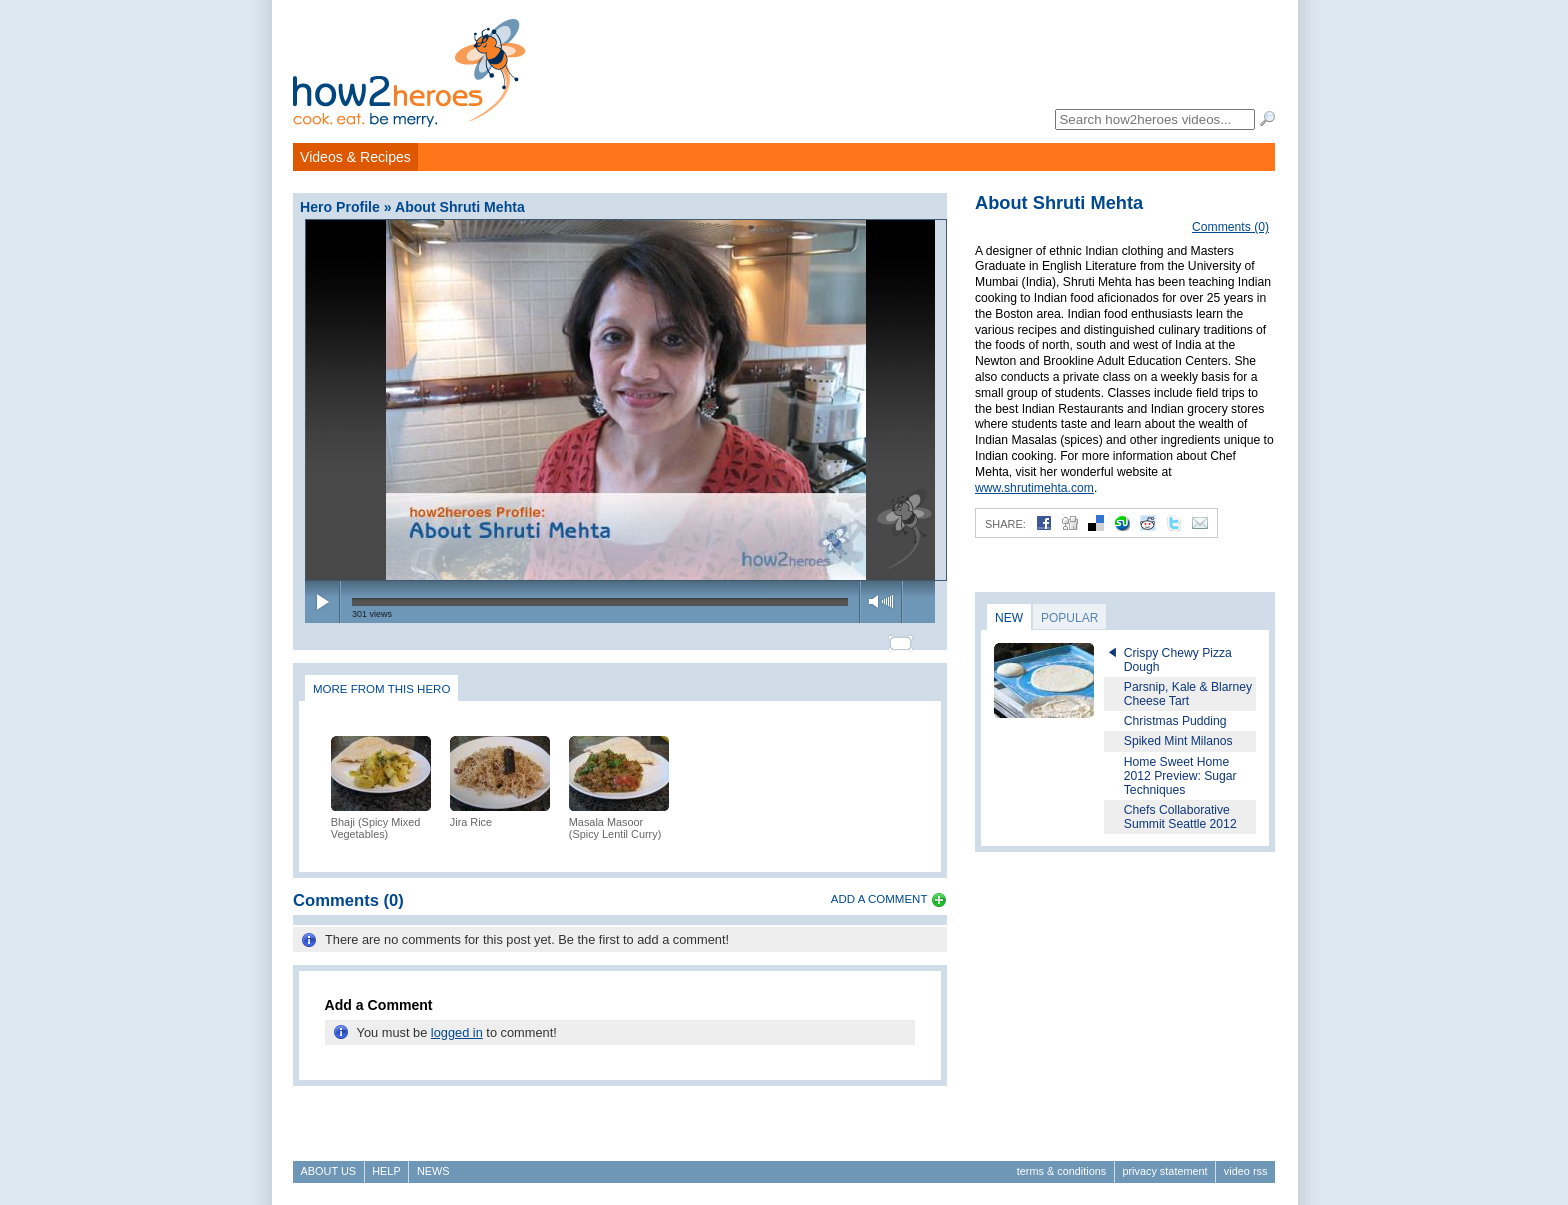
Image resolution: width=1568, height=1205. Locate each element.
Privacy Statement (1164, 1171)
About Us (328, 1171)
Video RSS (1246, 1171)
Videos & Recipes (355, 157)
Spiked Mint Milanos (1178, 741)
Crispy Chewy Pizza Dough (1178, 660)
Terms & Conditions (1061, 1171)
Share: (1005, 524)
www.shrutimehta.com (1034, 488)
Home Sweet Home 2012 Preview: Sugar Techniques (1180, 776)
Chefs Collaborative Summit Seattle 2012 (1180, 817)
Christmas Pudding (1175, 721)
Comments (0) (1230, 227)
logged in (457, 1023)
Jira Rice (471, 813)
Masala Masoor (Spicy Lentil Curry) (615, 819)
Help (386, 1171)
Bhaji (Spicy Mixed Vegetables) (375, 819)
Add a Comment (879, 890)
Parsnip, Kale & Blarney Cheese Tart (1188, 694)
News (433, 1171)
